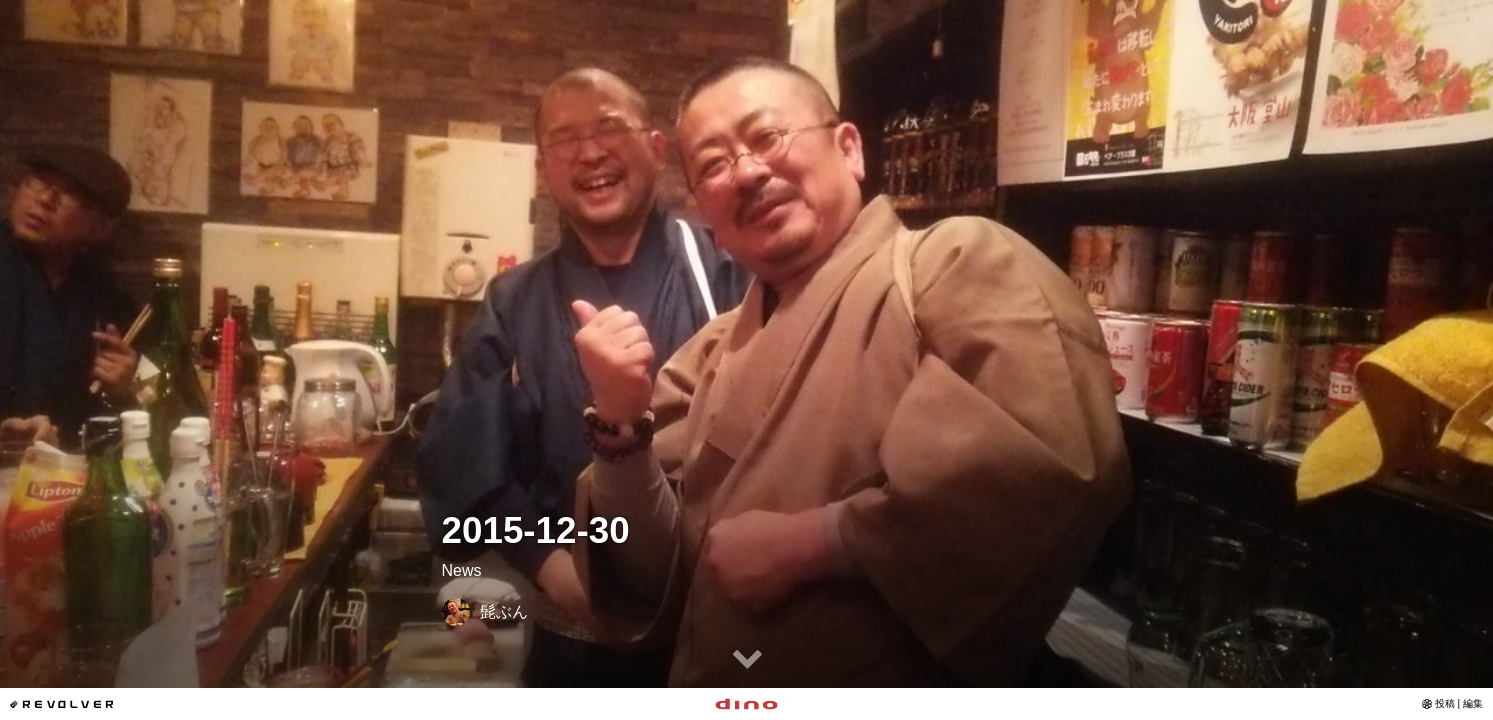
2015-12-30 (536, 530)
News (462, 570)
